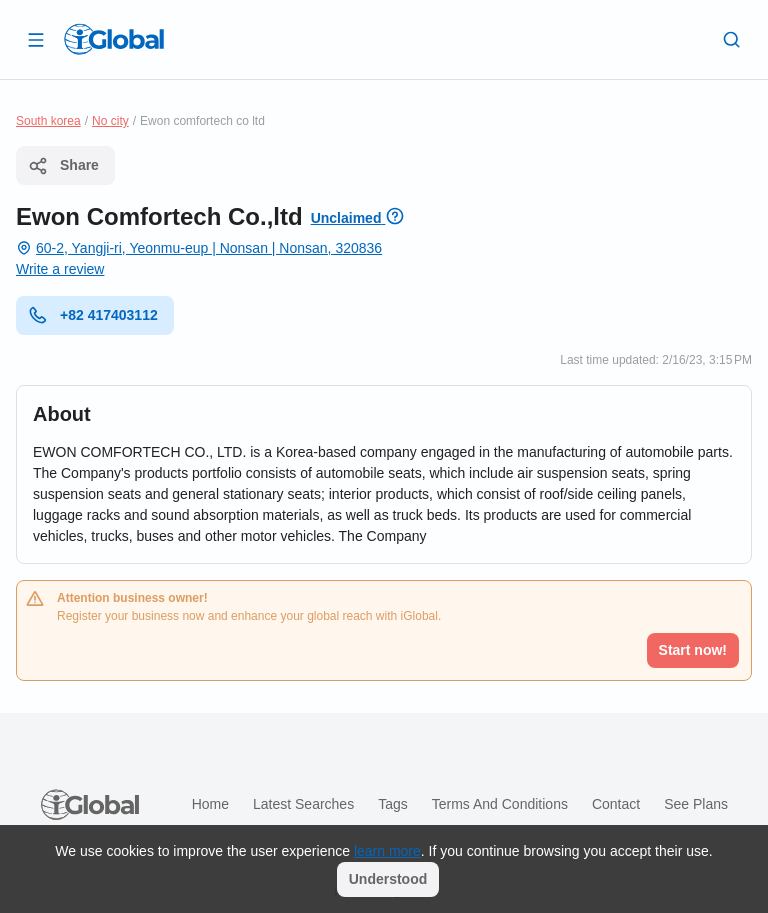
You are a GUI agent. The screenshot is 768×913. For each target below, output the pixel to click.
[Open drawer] (36, 39)
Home (210, 804)
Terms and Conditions (500, 804)
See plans (696, 804)
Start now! (693, 650)
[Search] (732, 39)
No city (110, 121)
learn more (387, 851)
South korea (48, 121)
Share (63, 166)
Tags (393, 804)
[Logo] (114, 39)
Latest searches (303, 804)
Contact (616, 804)
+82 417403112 (93, 315)
